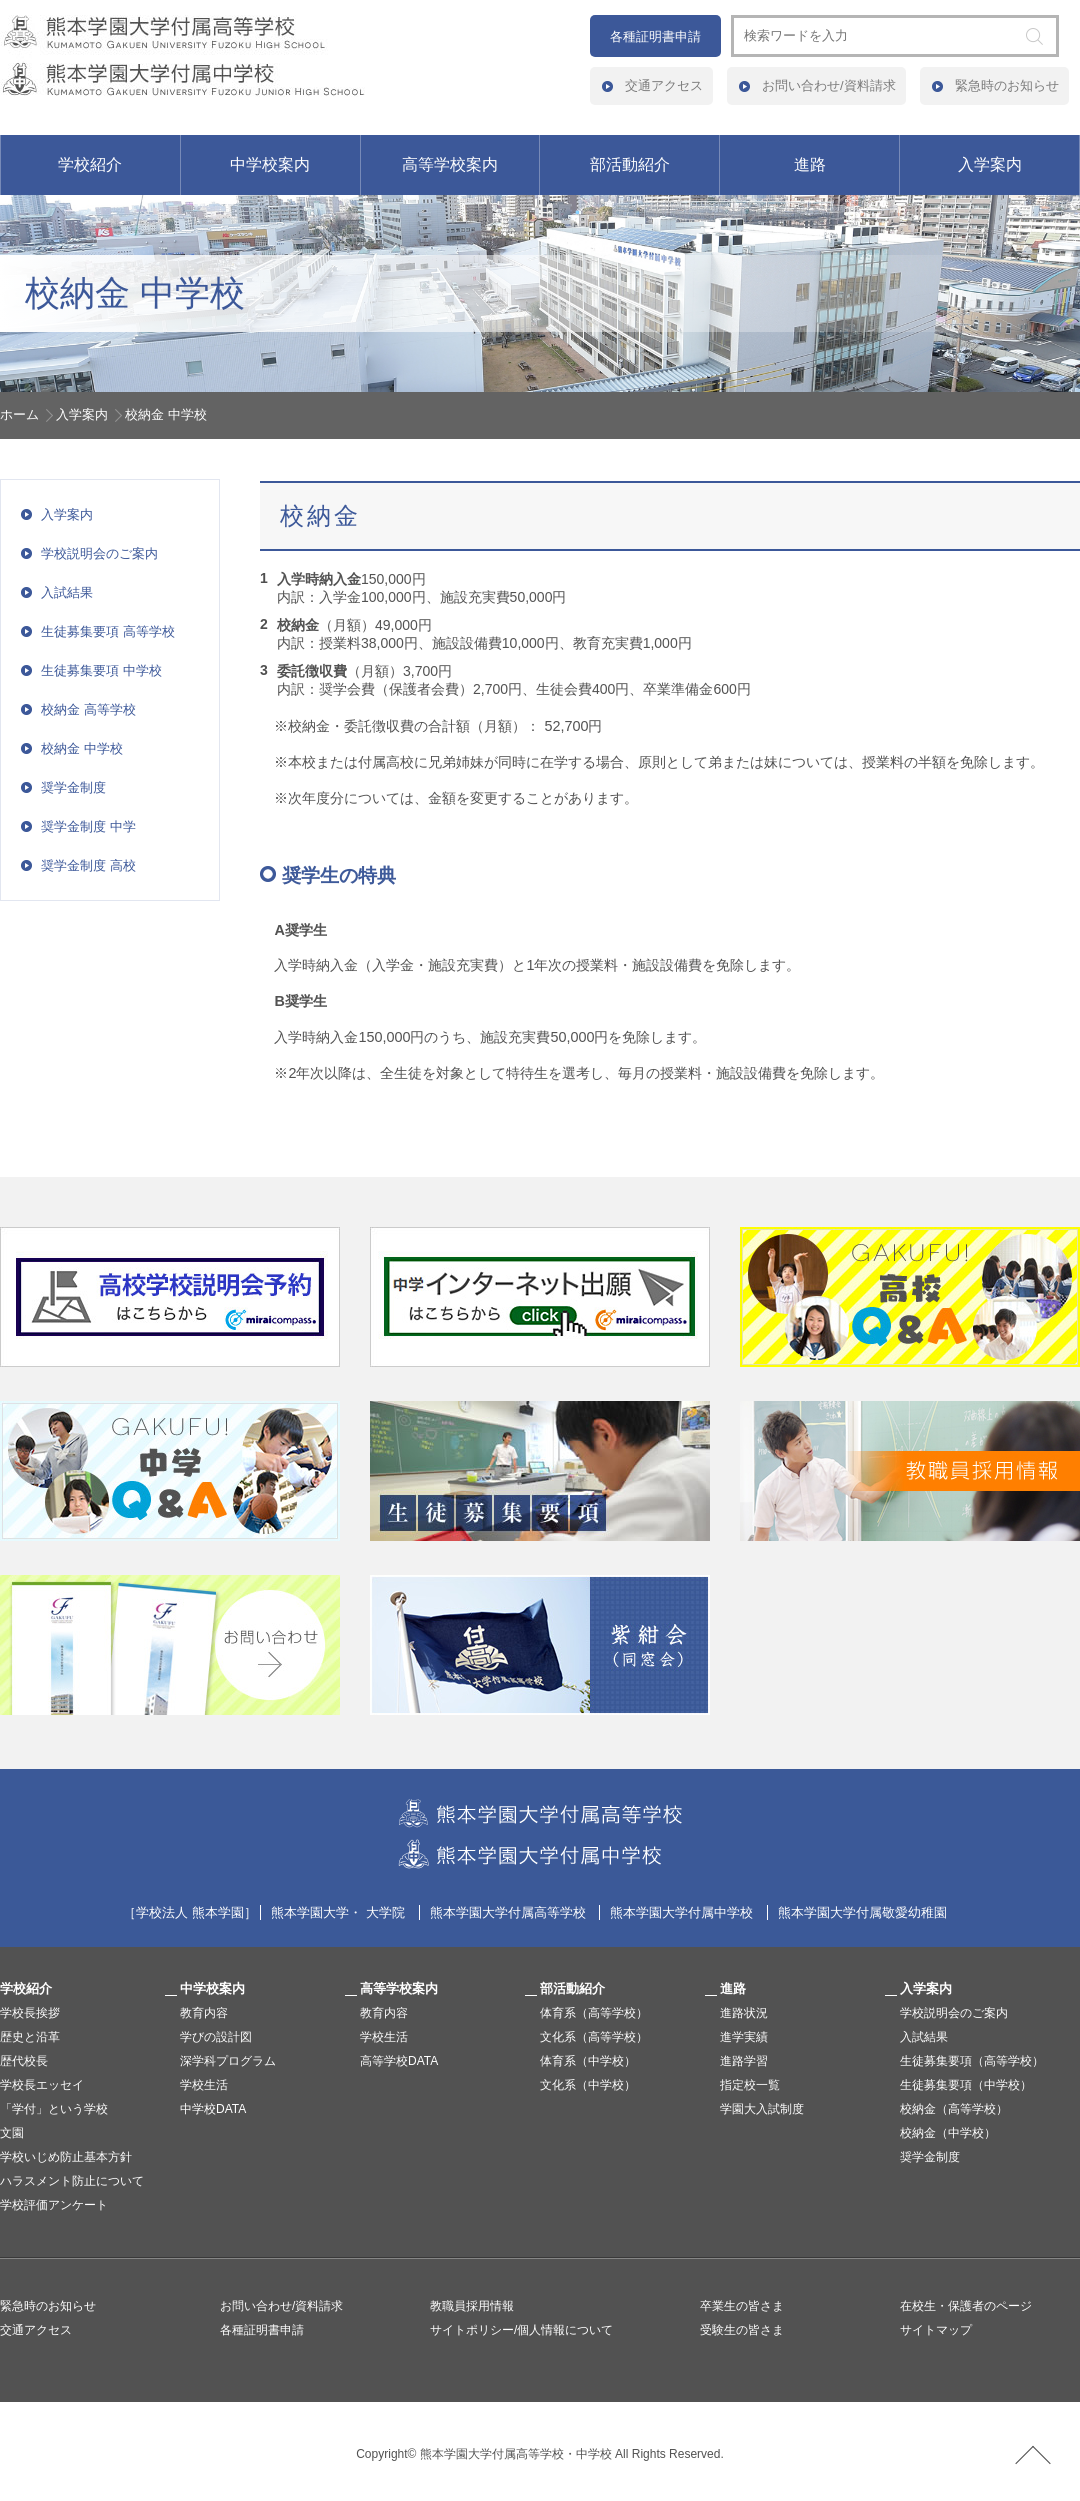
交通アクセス (664, 85)
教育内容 (204, 2013)
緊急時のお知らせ (1007, 85)
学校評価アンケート (54, 2205)
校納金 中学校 (82, 748)
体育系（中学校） (588, 2061)
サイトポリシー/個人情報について (521, 2330)
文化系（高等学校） (594, 2037)
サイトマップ (936, 2330)
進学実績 (744, 2037)
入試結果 (67, 592)
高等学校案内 (450, 164)
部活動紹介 (630, 164)
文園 (12, 2133)
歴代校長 (24, 2061)
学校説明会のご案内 (99, 553)
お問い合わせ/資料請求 (829, 85)
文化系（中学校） (588, 2085)
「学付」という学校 (54, 2109)
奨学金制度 (73, 787)
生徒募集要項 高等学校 (108, 631)
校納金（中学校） (948, 2133)
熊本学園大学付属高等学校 (508, 1912)
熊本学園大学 (310, 1912)
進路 (810, 164)
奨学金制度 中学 (88, 826)
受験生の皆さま (742, 2330)
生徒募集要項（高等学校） (972, 2061)
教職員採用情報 (472, 2306)
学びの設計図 (216, 2037)
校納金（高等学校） (954, 2109)
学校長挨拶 (30, 2013)
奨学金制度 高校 (88, 865)
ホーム (19, 414)
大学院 (385, 1912)
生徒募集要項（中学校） (966, 2085)
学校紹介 (90, 164)
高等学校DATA (399, 2061)
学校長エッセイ (42, 2085)
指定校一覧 (750, 2085)
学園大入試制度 (762, 2109)
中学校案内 (270, 164)
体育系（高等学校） (594, 2013)
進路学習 (744, 2061)
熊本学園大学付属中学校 (681, 1912)
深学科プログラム (228, 2061)
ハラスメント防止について (72, 2181)
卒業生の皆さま (742, 2306)
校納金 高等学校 (88, 709)
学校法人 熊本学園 (190, 1912)
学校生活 (204, 2085)
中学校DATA (213, 2109)
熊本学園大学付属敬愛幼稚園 (862, 1912)
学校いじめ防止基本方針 (66, 2157)
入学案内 (990, 164)
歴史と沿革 (30, 2037)
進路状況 (744, 2013)
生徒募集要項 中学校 (101, 670)
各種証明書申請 (655, 36)
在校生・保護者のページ (966, 2306)
